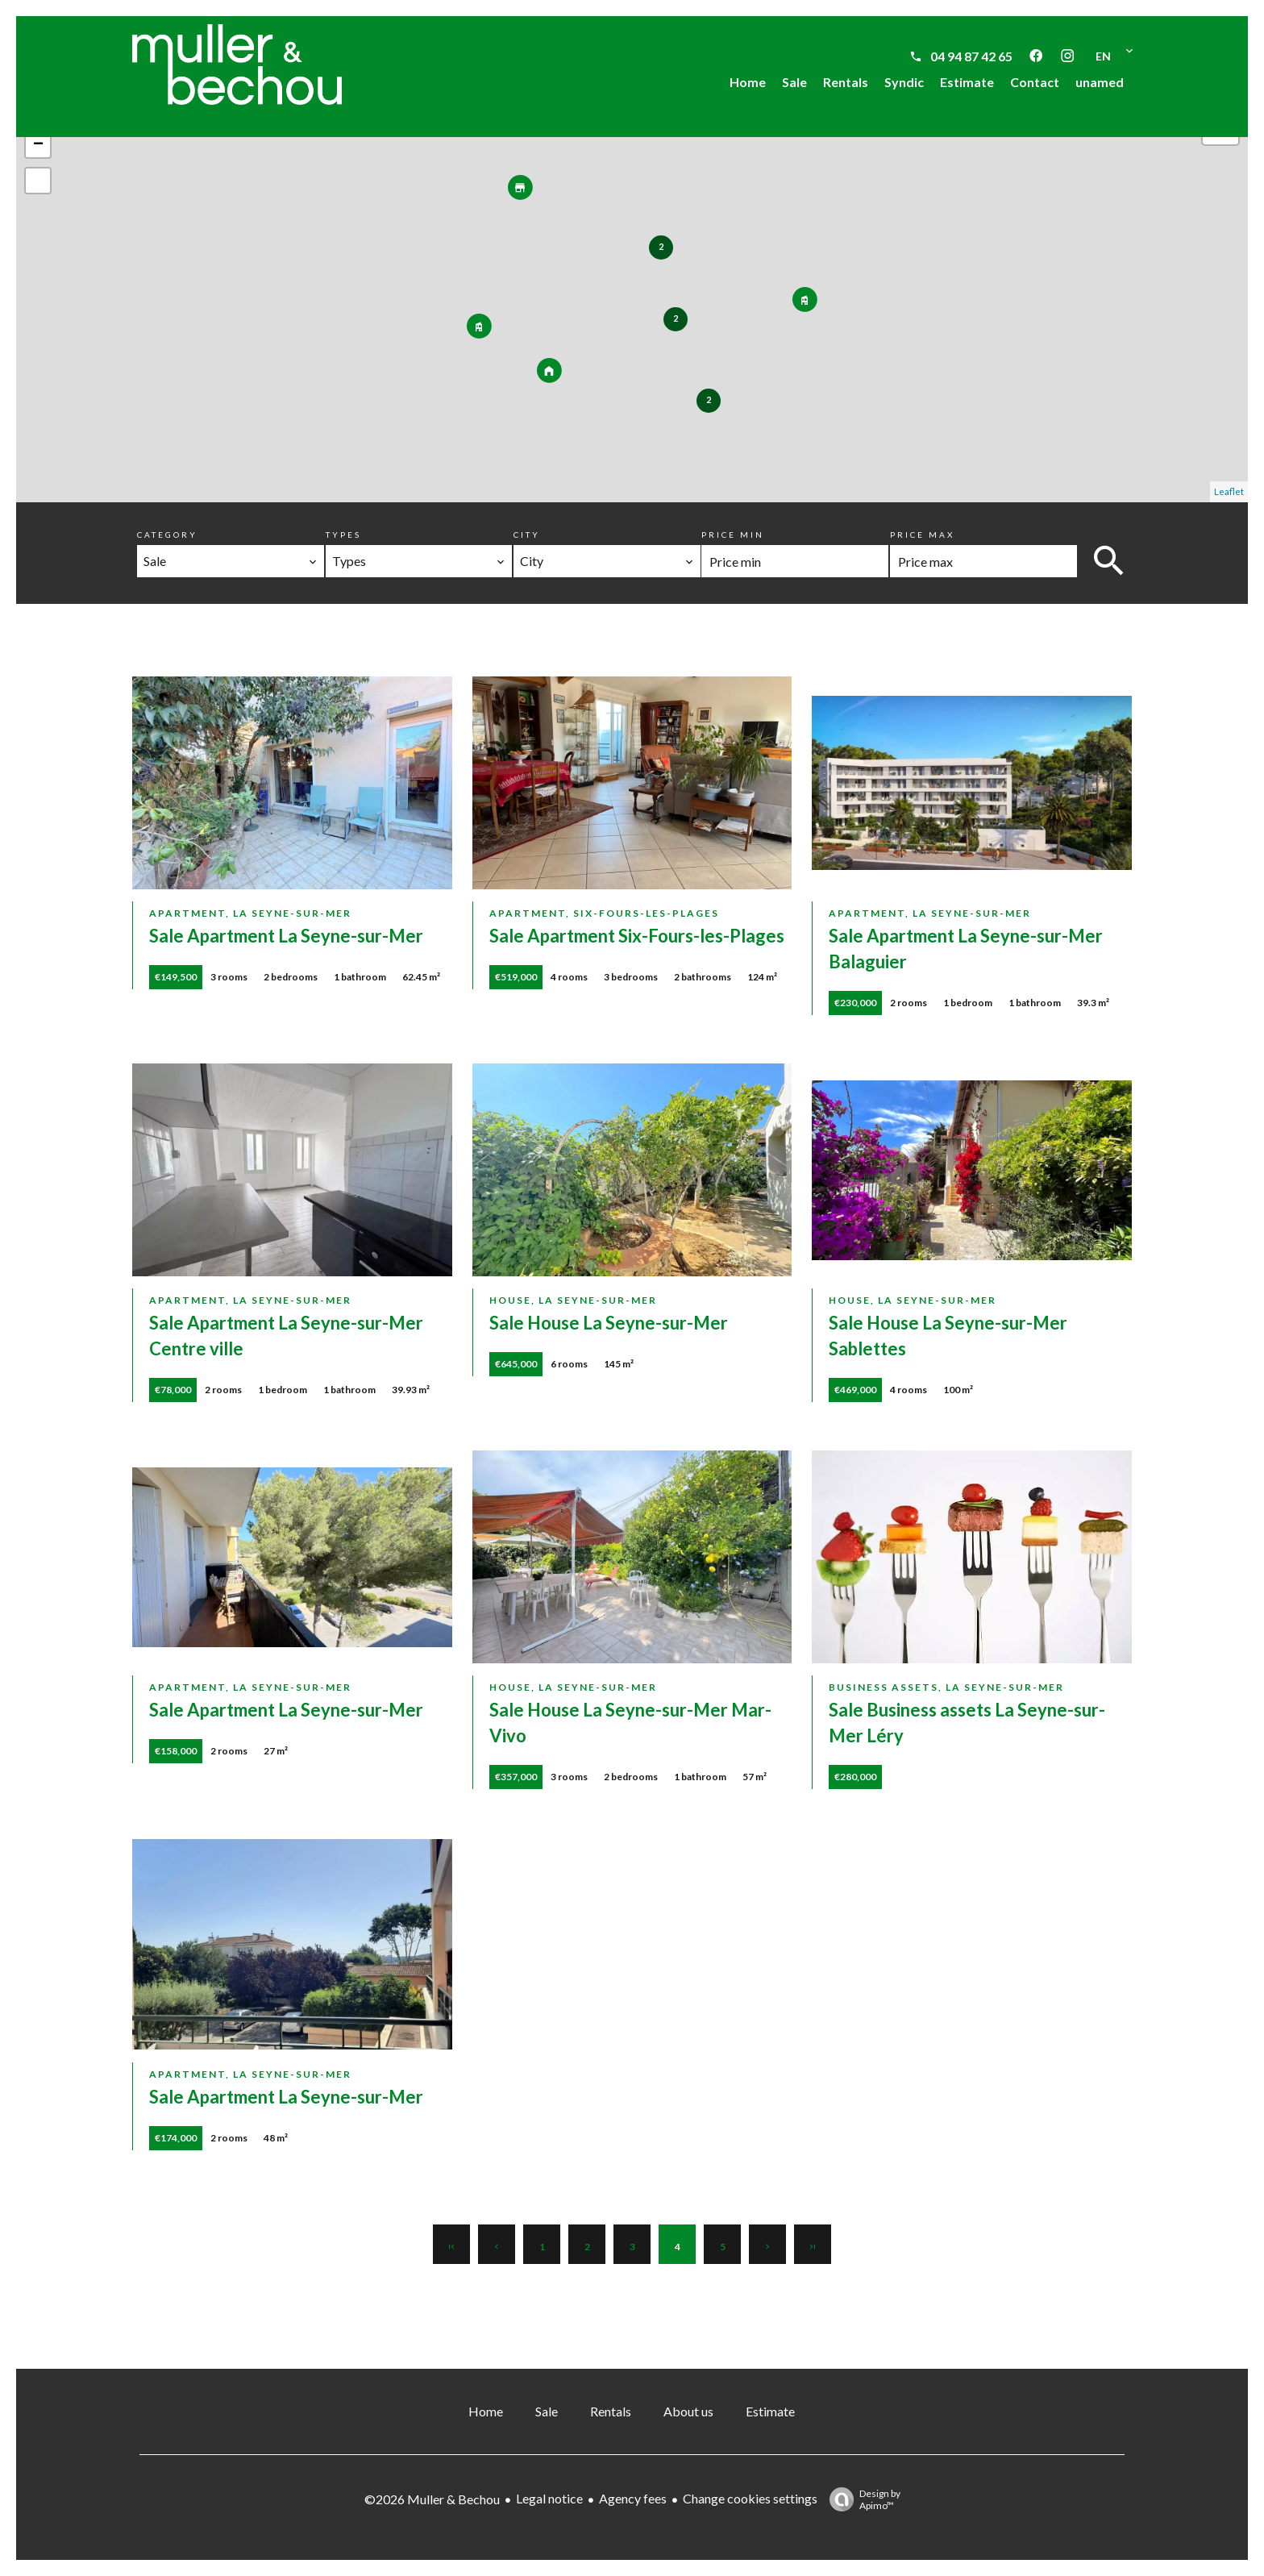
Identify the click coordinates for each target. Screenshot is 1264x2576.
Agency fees (633, 2498)
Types (343, 534)
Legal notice (549, 2498)
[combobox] (230, 561)
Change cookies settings (750, 2498)
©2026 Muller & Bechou (432, 2499)
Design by (860, 2499)
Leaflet (1229, 491)
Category (167, 534)
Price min (732, 534)
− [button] (38, 145)
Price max (922, 534)
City (527, 534)
